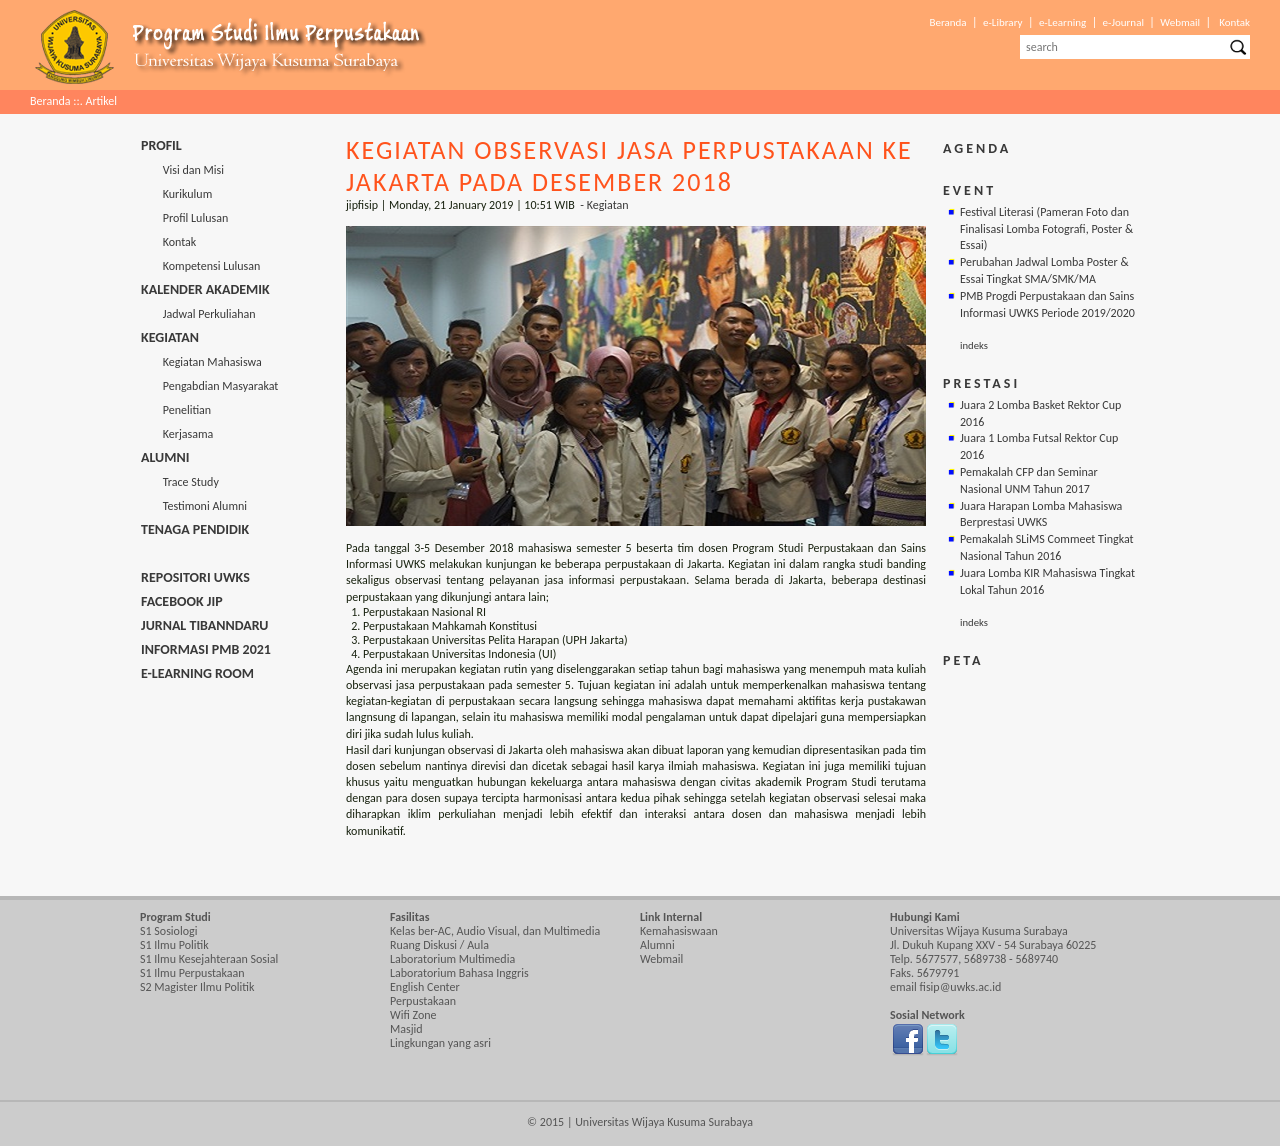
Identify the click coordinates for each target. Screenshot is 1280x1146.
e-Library (1003, 22)
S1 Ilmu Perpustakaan (192, 973)
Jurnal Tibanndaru (204, 625)
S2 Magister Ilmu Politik (197, 987)
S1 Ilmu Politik (174, 945)
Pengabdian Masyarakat (209, 386)
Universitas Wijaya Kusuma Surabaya (664, 1122)
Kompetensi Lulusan (200, 266)
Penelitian (176, 410)
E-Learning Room (197, 673)
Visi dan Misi (182, 170)
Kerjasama (177, 434)
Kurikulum (176, 194)
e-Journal (1123, 22)
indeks (974, 345)
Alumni (165, 457)
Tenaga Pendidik (195, 529)
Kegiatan (170, 337)
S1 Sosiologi (168, 931)
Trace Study (180, 482)
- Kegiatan (604, 205)
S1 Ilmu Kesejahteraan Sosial (209, 959)
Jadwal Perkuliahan (198, 314)
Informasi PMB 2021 (206, 649)
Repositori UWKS (195, 577)
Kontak (1234, 22)
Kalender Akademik (205, 289)
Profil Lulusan (184, 218)
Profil (161, 145)
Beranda (947, 22)
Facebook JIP (182, 601)
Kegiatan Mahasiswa (201, 362)
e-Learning (1062, 22)
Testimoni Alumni (194, 506)
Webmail (1180, 22)
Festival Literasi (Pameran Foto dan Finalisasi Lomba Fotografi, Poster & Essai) (1046, 229)
